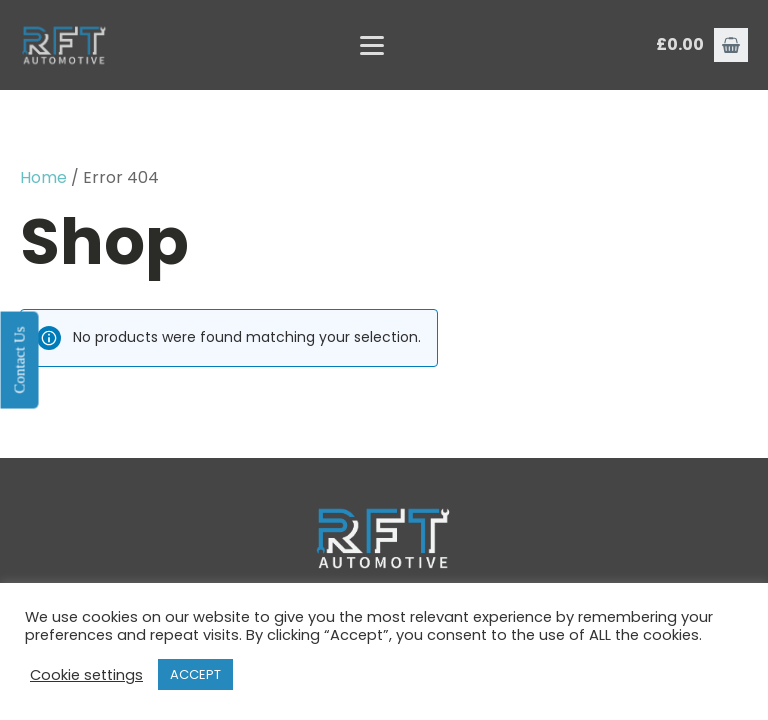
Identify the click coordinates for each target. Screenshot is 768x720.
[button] (731, 45)
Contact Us (19, 359)
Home (43, 177)
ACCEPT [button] (195, 674)
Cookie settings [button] (86, 675)
